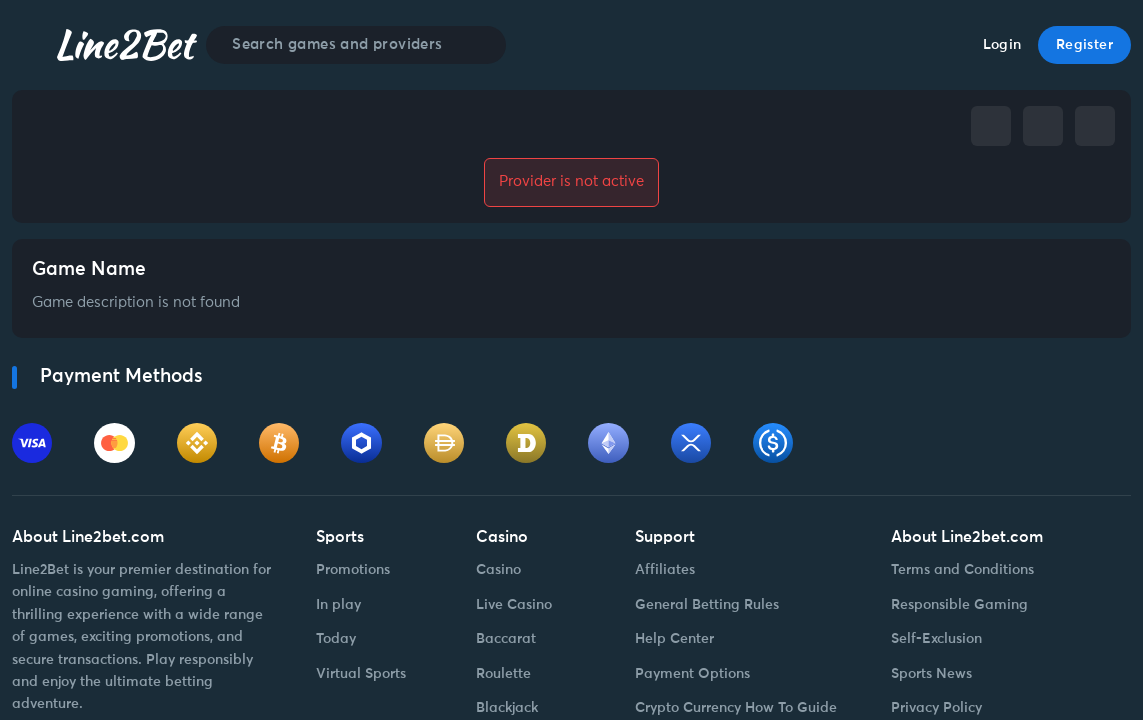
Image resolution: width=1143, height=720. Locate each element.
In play (338, 605)
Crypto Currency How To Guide (736, 708)
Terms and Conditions (962, 570)
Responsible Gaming (959, 605)
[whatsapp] (1095, 126)
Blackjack (507, 708)
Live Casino (514, 605)
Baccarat (506, 639)
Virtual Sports (361, 674)
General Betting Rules (707, 605)
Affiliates (665, 570)
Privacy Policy (936, 708)
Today (336, 639)
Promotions (353, 570)
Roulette (503, 674)
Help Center (674, 639)
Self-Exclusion (936, 639)
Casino (498, 570)
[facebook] (991, 126)
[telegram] (1043, 126)
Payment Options (692, 674)
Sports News (931, 674)
